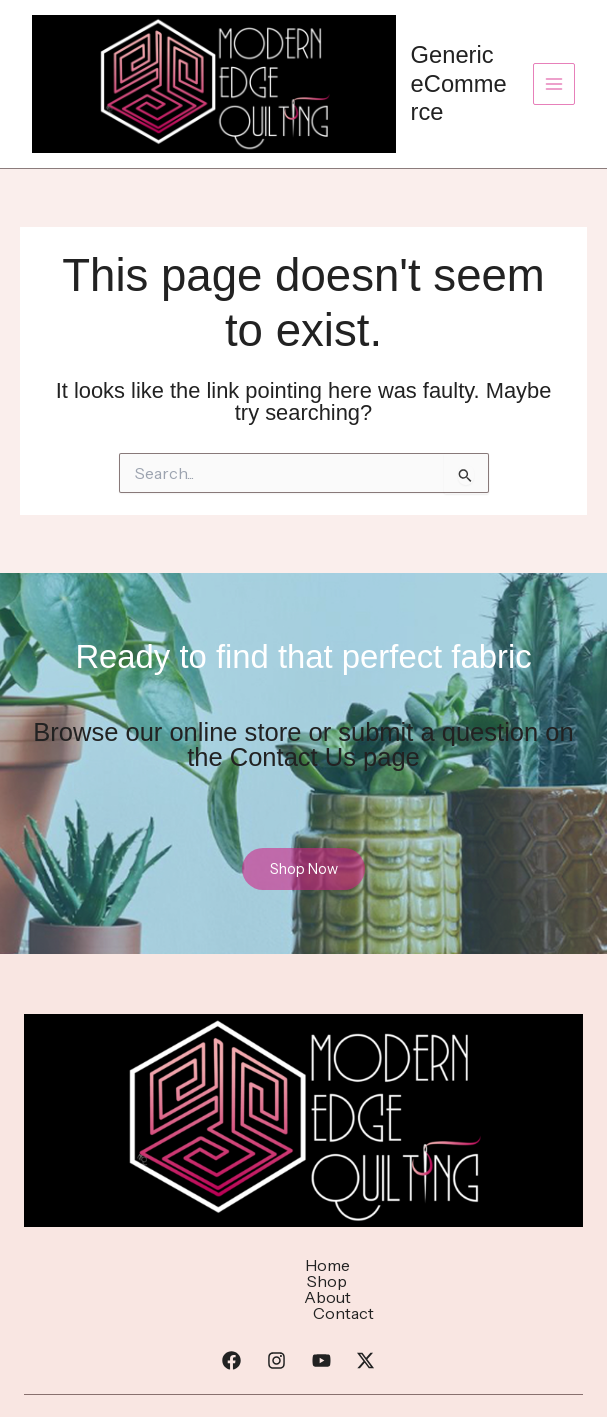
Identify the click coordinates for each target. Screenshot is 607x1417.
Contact (417, 1265)
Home (181, 1265)
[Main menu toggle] (554, 84)
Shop (256, 1265)
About (331, 1265)
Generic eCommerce (459, 83)
